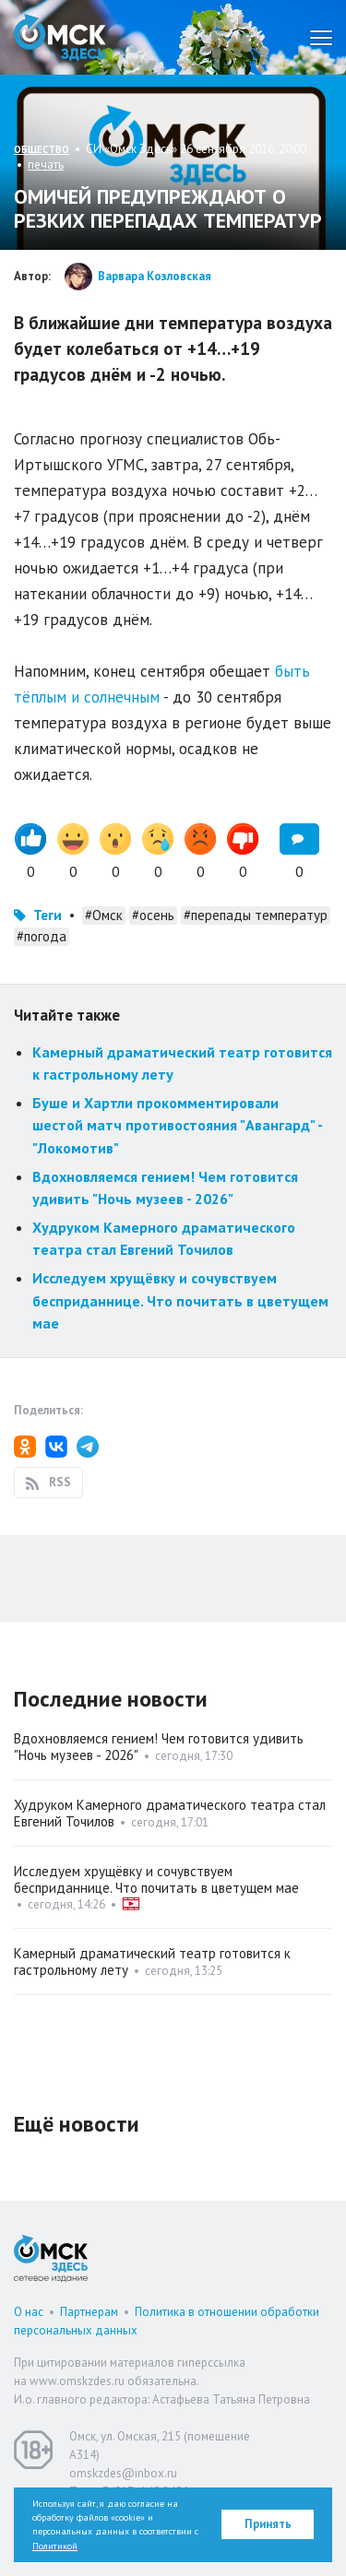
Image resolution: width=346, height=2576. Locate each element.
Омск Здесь (60, 37)
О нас (28, 2312)
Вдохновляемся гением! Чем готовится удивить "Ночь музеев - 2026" (159, 1747)
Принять (268, 2524)
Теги (47, 915)
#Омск (104, 915)
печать (46, 164)
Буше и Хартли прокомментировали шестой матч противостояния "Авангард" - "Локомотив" (177, 1125)
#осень (153, 915)
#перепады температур (256, 915)
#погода (41, 936)
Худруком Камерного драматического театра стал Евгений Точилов (170, 1813)
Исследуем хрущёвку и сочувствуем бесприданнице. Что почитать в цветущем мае (180, 1300)
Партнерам (89, 2312)
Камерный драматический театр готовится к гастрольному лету (152, 1961)
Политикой (55, 2546)
